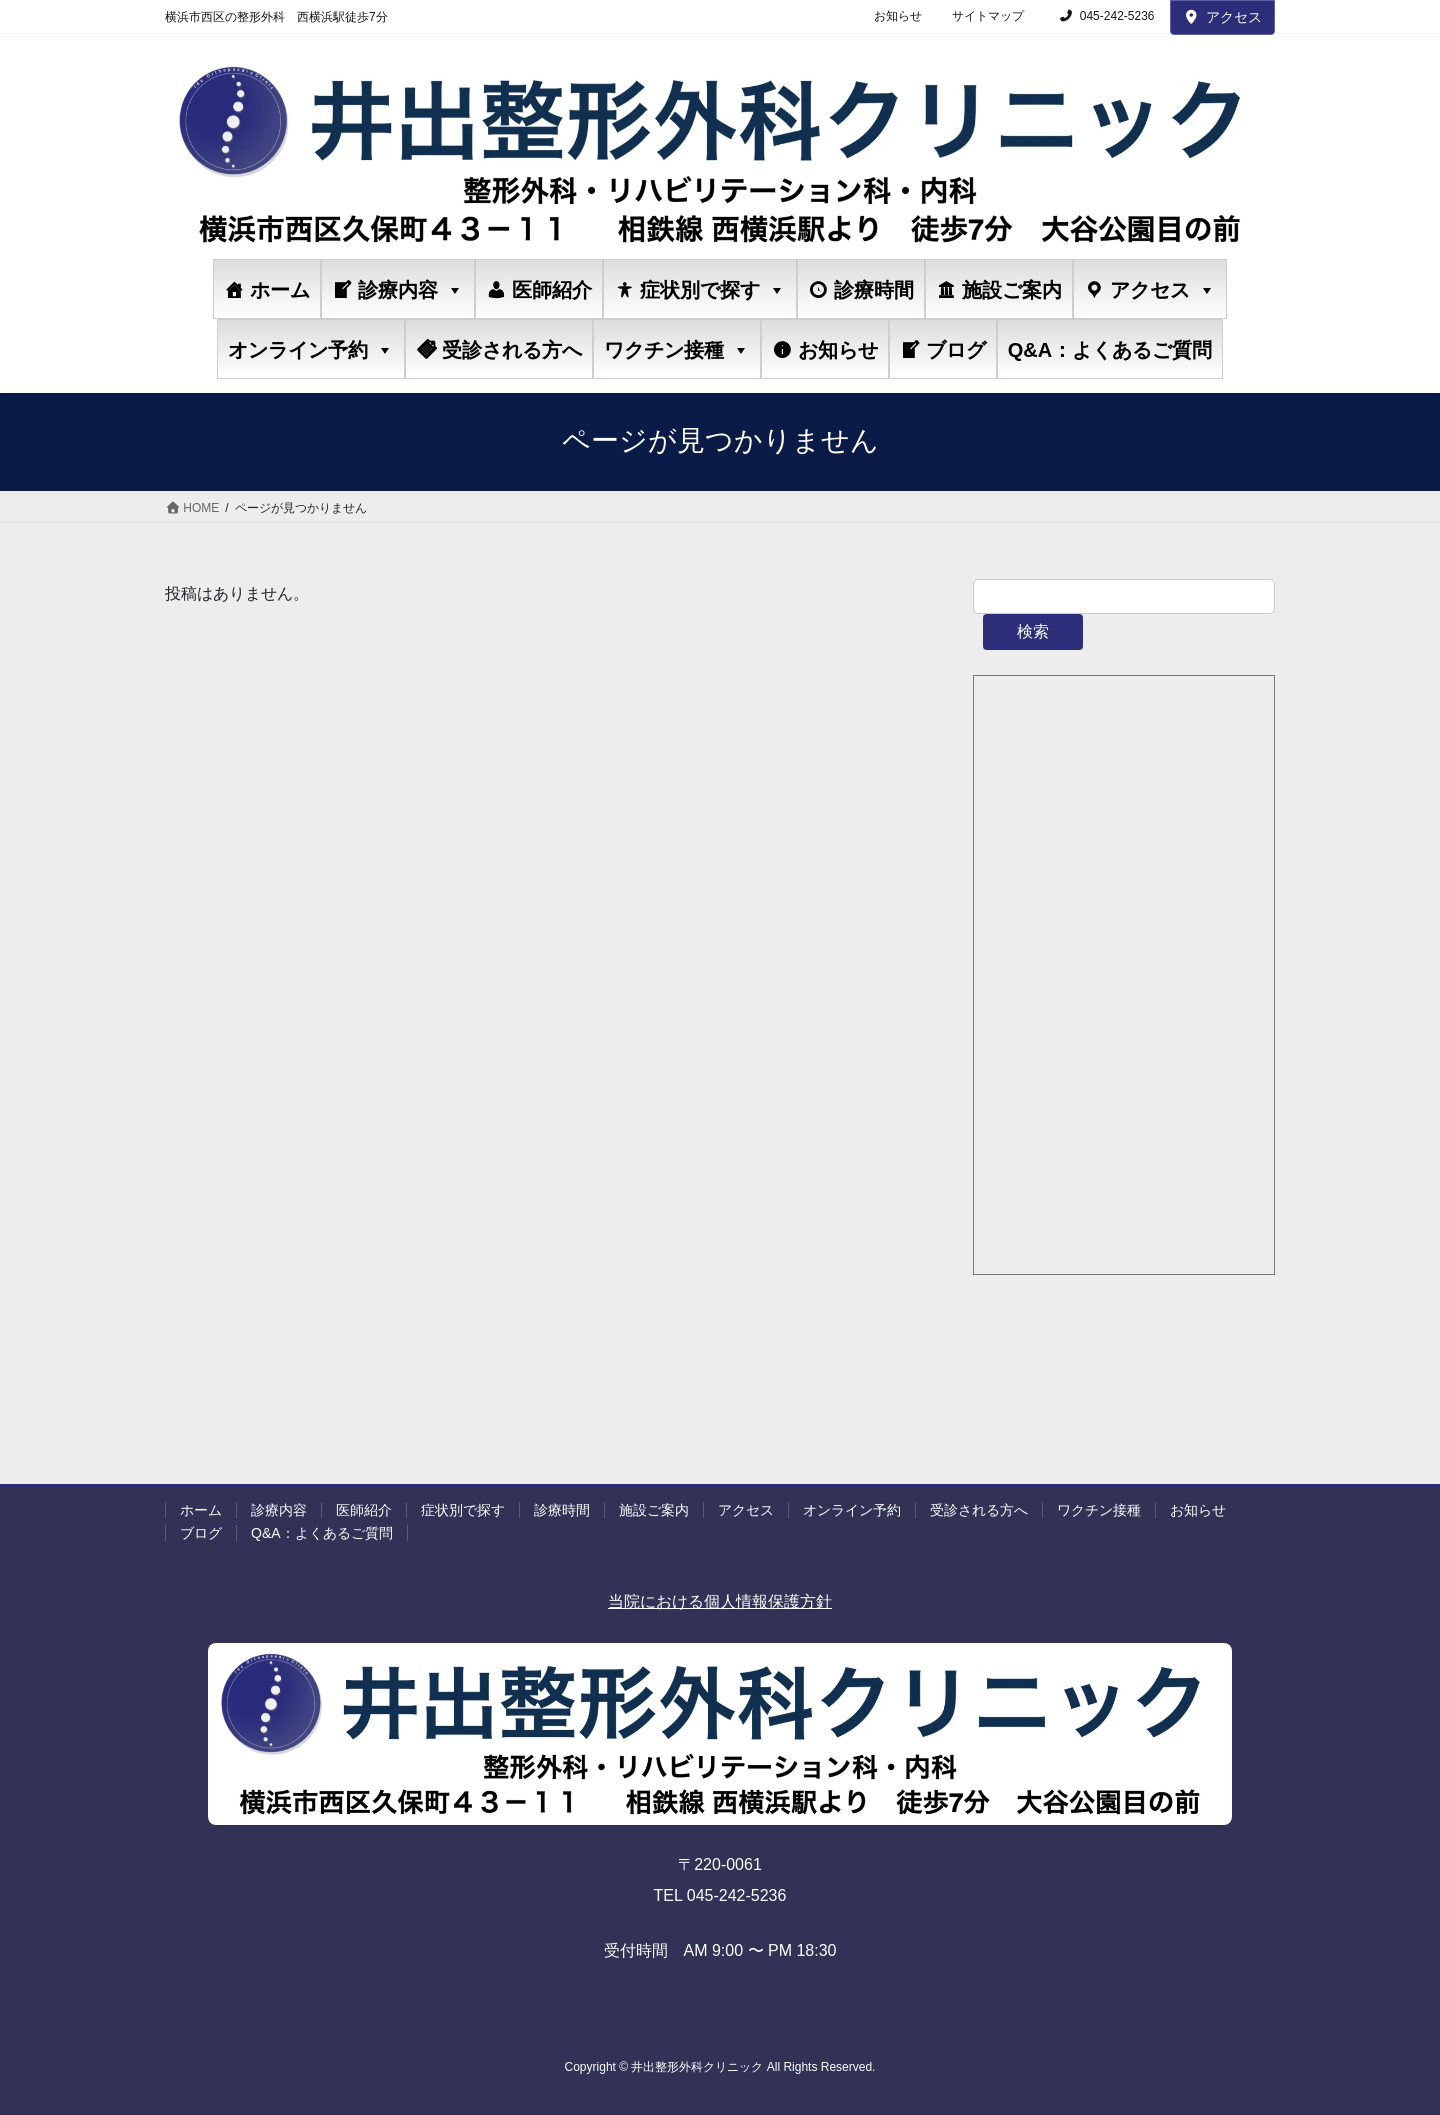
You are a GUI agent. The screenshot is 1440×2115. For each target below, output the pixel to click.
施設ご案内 (1012, 290)
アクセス (1223, 17)
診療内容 (411, 289)
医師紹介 (552, 290)
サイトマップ (988, 16)
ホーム (280, 290)
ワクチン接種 (677, 349)
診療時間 (874, 290)
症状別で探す (713, 289)
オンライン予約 (311, 349)
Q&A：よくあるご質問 (1110, 350)
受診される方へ (512, 350)
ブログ (956, 350)
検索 (1033, 631)
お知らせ (898, 16)
